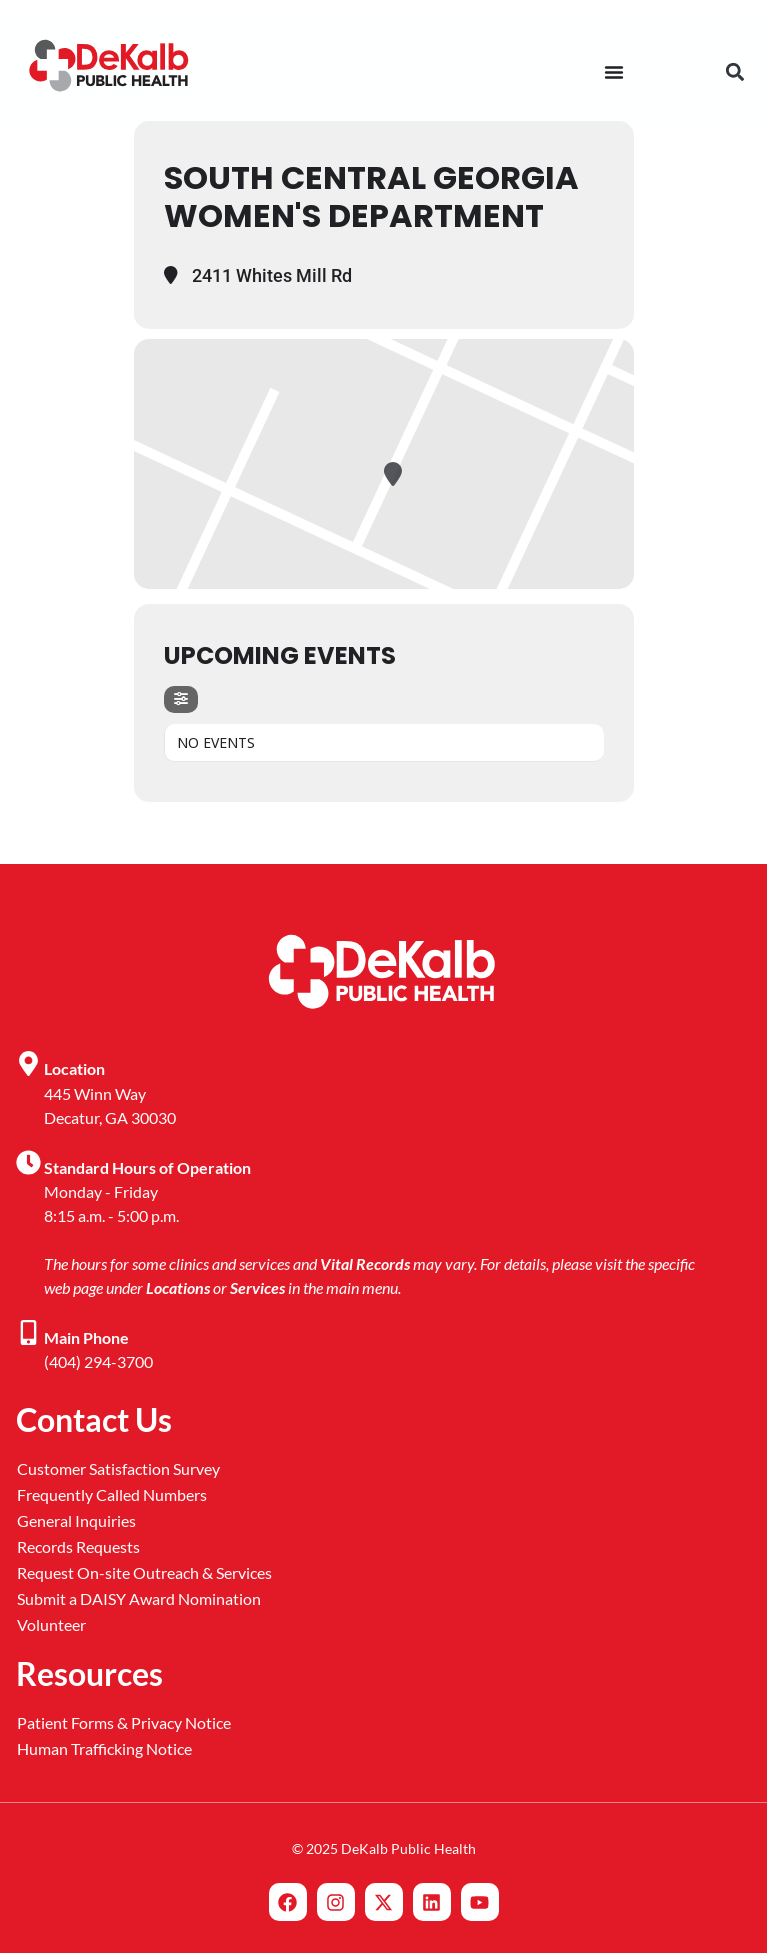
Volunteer (51, 1624)
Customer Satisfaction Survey (118, 1468)
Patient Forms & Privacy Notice (124, 1722)
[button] (734, 72)
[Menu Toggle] (614, 72)
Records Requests (78, 1546)
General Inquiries (76, 1520)
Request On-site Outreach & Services (144, 1572)
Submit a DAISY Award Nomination (139, 1598)
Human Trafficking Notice (104, 1748)
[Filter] (181, 699)
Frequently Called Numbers (112, 1494)
